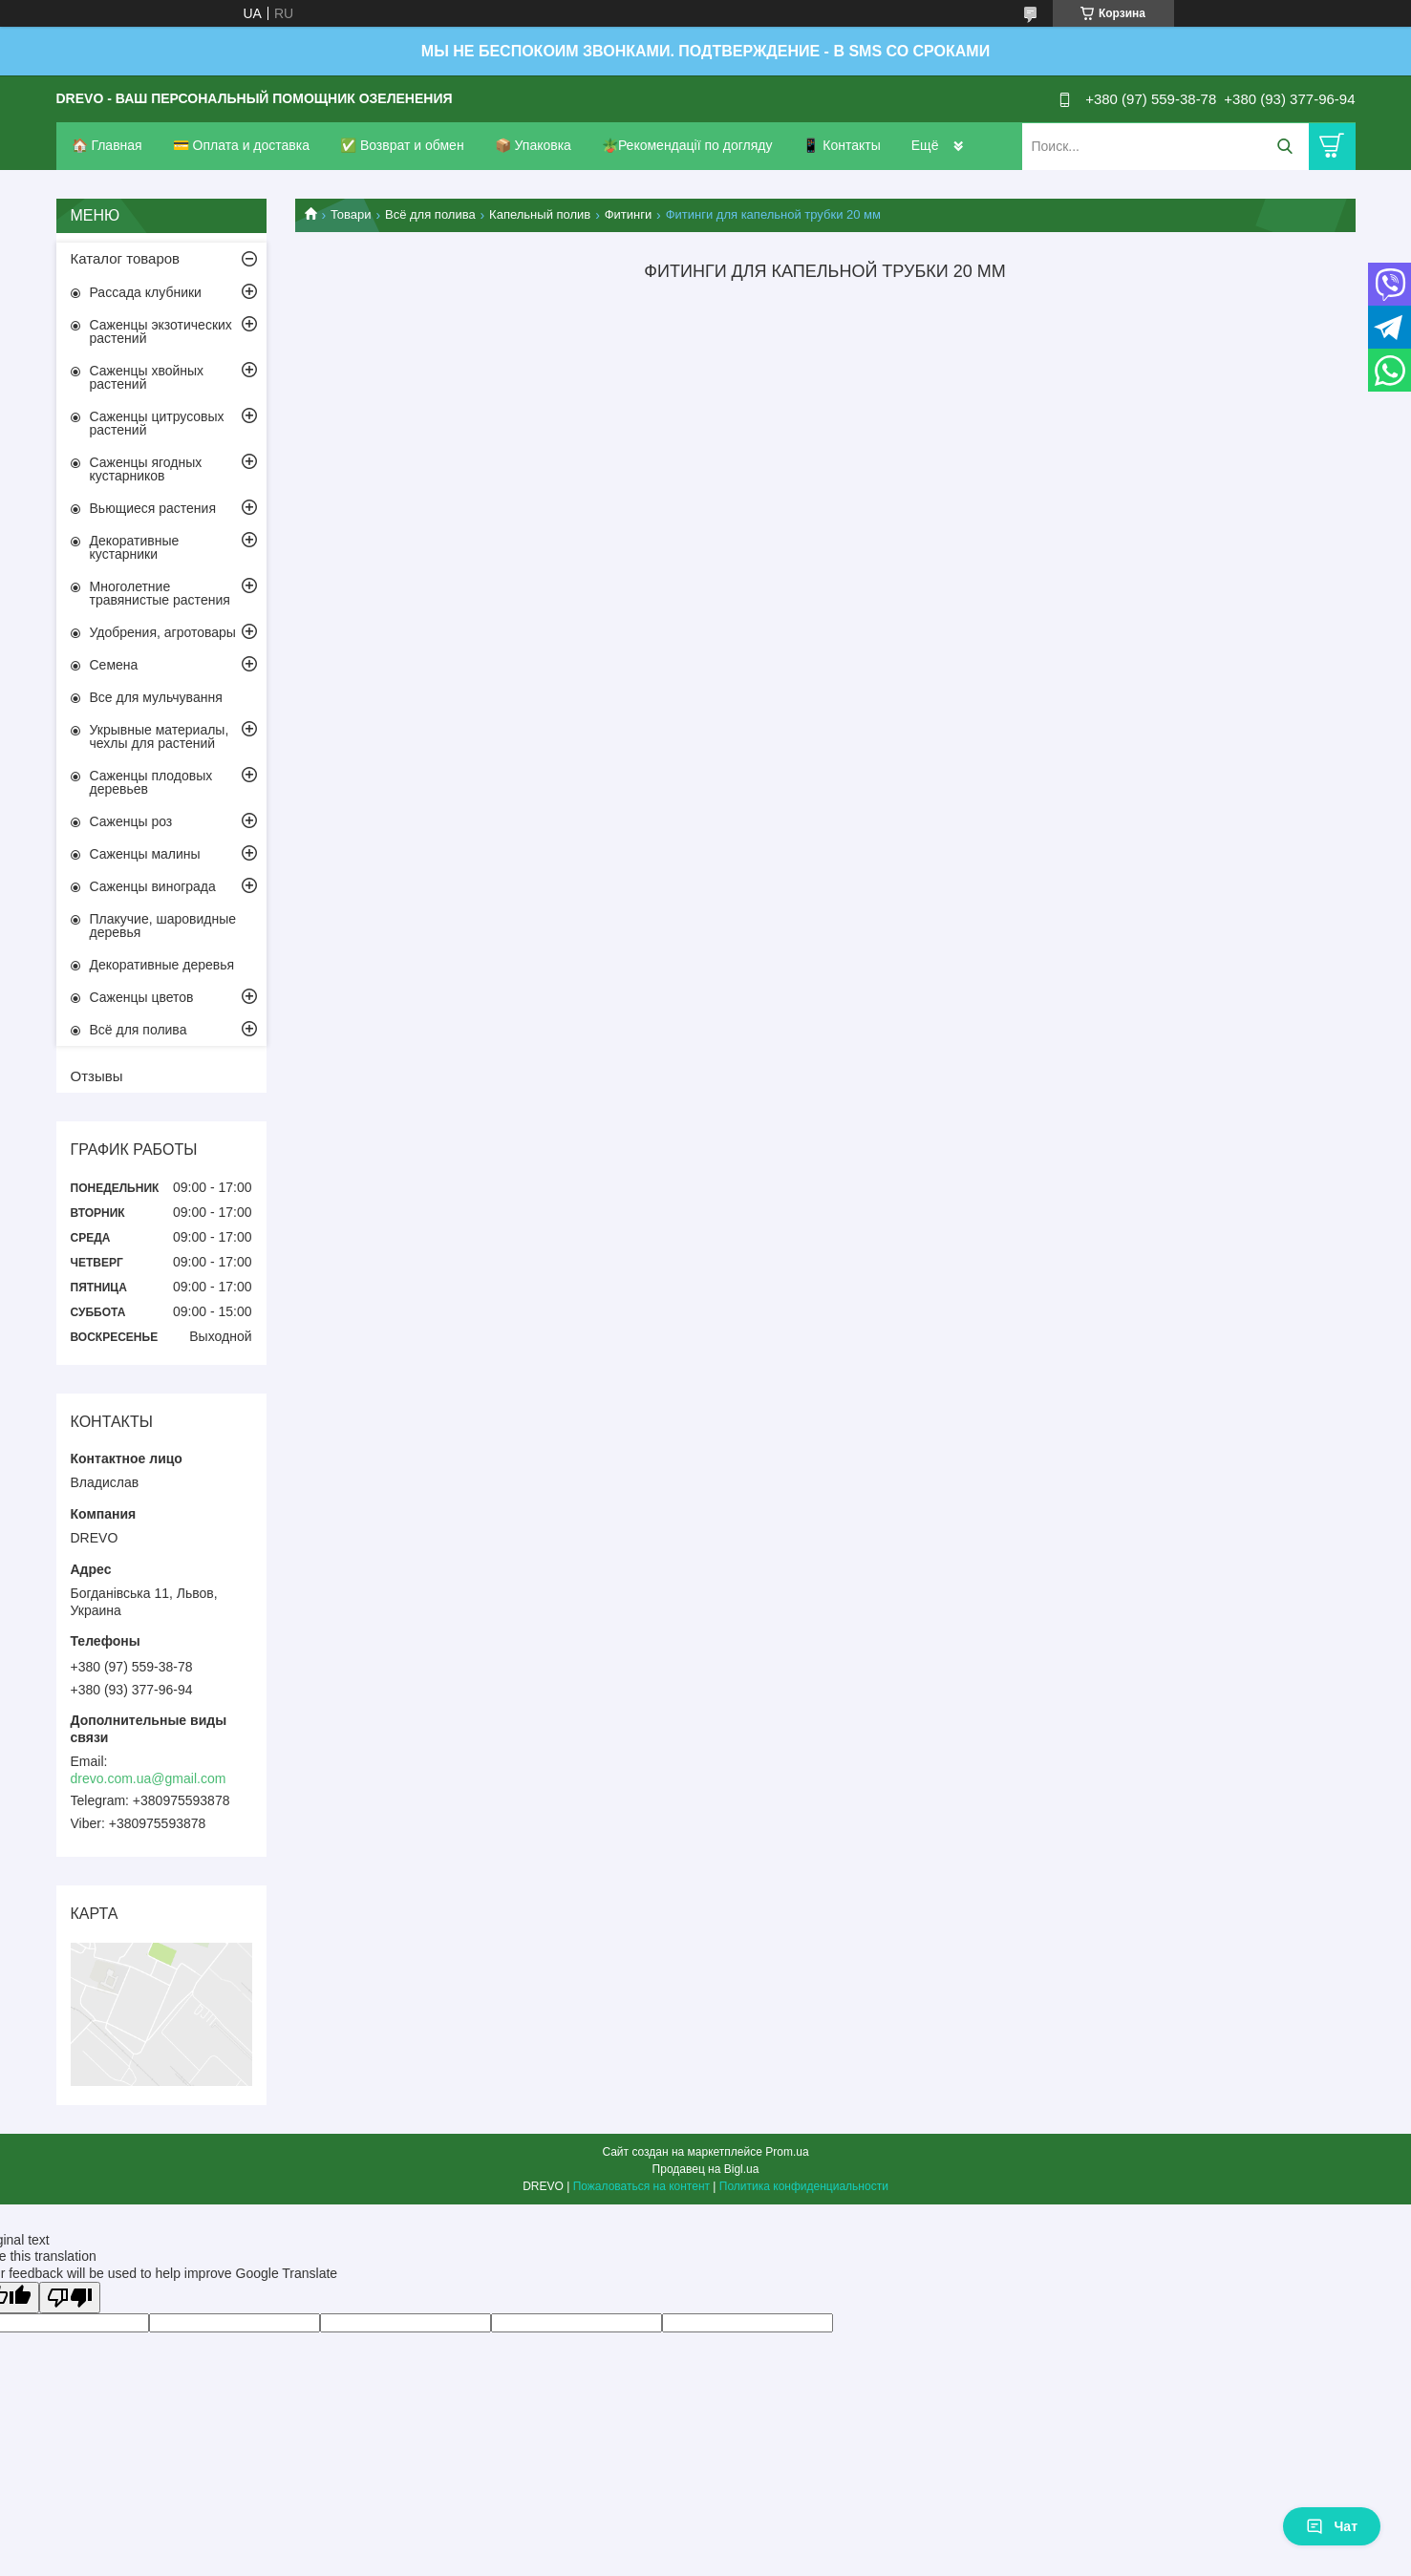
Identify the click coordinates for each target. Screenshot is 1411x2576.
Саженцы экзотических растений (161, 331)
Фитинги (628, 214)
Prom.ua (786, 2152)
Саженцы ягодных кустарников (146, 469)
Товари (351, 214)
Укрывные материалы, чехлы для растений (159, 736)
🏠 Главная (107, 145)
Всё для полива (430, 214)
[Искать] (1285, 146)
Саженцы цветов (142, 997)
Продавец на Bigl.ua (705, 2169)
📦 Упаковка (533, 145)
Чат (1332, 2526)
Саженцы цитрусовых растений (157, 423)
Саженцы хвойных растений (147, 377)
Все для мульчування (156, 697)
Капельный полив (539, 214)
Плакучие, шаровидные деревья (163, 925)
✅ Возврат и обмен (402, 145)
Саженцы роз (131, 821)
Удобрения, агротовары (163, 632)
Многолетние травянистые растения (160, 593)
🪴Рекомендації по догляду (687, 145)
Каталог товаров (126, 258)
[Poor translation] (69, 2297)
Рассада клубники (146, 292)
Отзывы (97, 1076)
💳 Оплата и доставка (241, 145)
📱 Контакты (841, 145)
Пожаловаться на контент (641, 2186)
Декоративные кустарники (135, 547)
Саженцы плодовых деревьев (151, 782)
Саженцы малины (145, 854)
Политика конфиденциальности (803, 2186)
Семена (114, 664)
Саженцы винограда (153, 886)
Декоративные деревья (162, 964)
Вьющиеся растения (153, 508)
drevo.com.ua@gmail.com (148, 1778)
